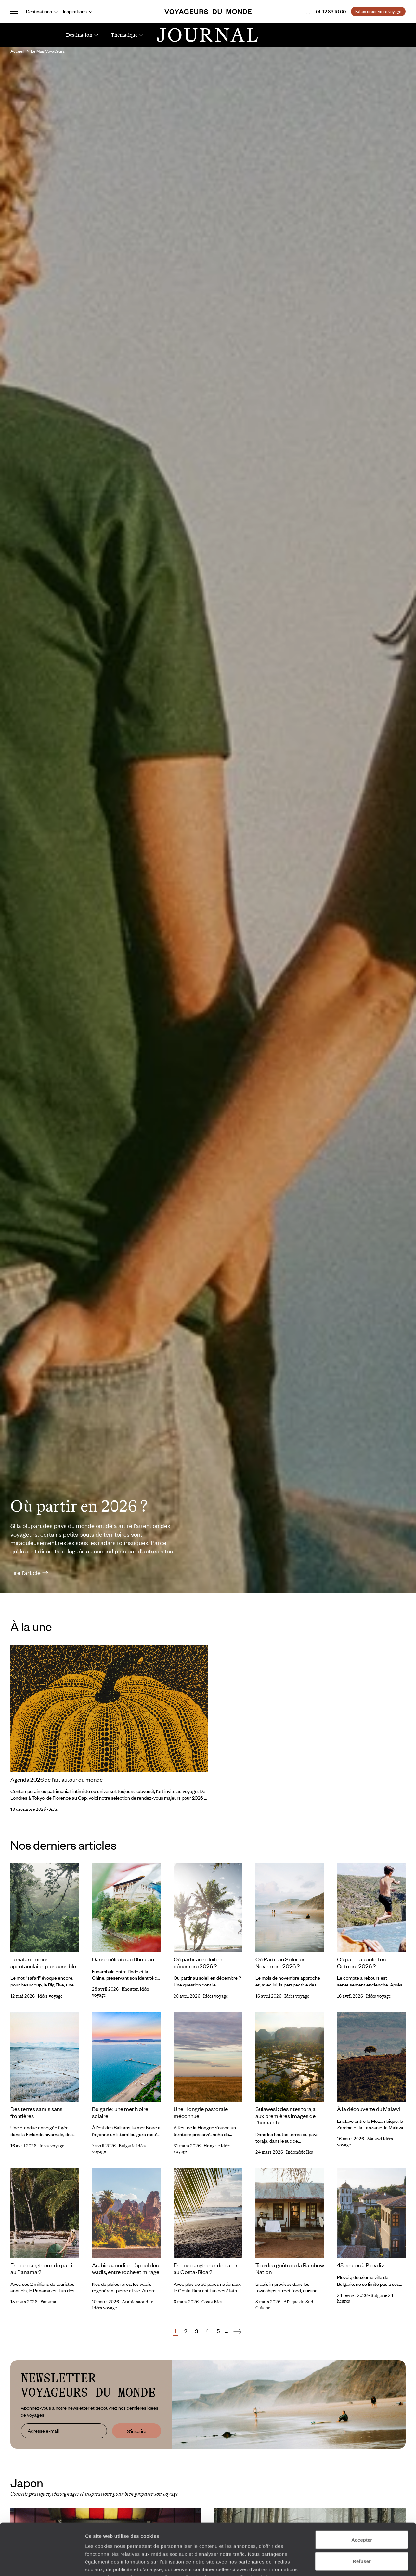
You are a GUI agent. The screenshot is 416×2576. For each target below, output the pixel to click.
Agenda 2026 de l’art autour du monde (56, 1779)
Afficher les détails (358, 2563)
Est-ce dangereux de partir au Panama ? (42, 2268)
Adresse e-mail (43, 2430)
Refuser (362, 2512)
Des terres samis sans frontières (36, 2112)
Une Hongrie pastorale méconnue (201, 2112)
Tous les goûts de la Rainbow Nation (289, 2268)
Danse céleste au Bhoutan (123, 1959)
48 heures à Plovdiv (360, 2265)
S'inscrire (136, 2431)
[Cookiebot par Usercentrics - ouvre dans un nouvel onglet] (42, 2563)
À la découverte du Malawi (368, 2109)
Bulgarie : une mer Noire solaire (120, 2112)
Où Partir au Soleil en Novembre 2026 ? (280, 1962)
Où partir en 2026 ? (79, 1506)
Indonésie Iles (299, 2152)
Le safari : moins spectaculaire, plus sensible (43, 1962)
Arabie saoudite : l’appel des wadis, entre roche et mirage (125, 2268)
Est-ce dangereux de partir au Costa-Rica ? (206, 2268)
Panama (48, 2302)
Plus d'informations (131, 2537)
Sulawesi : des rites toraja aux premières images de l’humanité (285, 2115)
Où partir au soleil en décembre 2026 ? (198, 1962)
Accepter (361, 2491)
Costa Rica (212, 2302)
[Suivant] (237, 2331)
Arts (53, 1809)
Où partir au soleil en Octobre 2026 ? (361, 1962)
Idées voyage (50, 1996)
